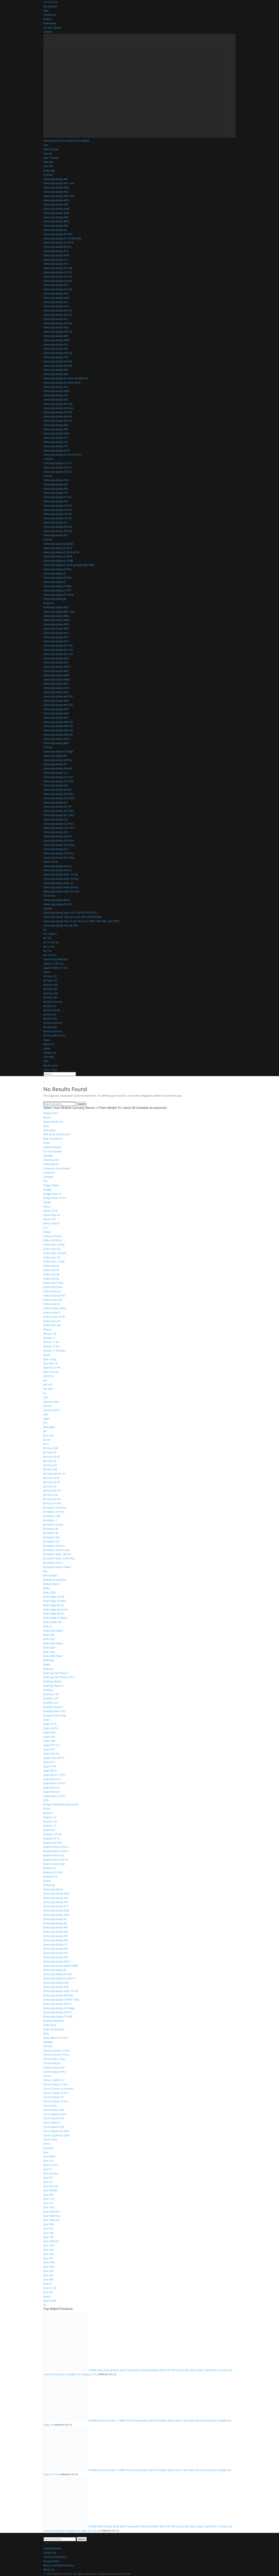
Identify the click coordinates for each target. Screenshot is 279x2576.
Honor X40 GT (51, 1223)
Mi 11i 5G (49, 946)
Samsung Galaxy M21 (56, 662)
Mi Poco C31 (50, 980)
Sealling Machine (53, 2020)
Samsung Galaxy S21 (55, 802)
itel (45, 1380)
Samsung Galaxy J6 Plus (57, 577)
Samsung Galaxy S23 (55, 832)
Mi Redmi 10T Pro (53, 1511)
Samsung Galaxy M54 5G (58, 730)
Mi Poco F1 (49, 1006)
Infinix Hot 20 (51, 1266)
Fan (45, 1181)
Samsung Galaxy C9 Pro (57, 467)
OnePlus (48, 1690)
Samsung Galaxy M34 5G (58, 704)
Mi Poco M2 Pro (52, 1023)
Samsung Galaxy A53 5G (57, 412)
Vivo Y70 (48, 2258)
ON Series (49, 895)
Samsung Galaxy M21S (56, 666)
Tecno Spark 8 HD (53, 2126)
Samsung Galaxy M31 (56, 683)
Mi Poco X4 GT (51, 1482)
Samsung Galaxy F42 (55, 1948)
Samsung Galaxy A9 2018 (58, 242)
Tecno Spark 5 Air (53, 2118)
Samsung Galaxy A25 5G (57, 331)
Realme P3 (49, 1868)
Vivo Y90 (48, 162)
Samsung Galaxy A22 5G (57, 314)
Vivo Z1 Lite (50, 2288)
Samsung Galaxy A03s (56, 200)
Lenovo (47, 1405)
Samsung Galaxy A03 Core (58, 196)
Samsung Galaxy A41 (55, 369)
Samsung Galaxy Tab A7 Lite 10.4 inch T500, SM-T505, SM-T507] (81, 921)
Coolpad (48, 1176)
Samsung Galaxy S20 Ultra (59, 798)
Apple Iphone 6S (53, 1121)
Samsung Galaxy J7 (54, 581)
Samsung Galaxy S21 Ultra (59, 815)
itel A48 (47, 1388)
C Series (48, 459)
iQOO (46, 1355)
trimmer (48, 2148)
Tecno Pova (50, 2105)
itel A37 (47, 1384)
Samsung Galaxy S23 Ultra (59, 845)
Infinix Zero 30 (51, 1321)
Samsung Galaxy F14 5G (57, 505)
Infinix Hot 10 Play (54, 1244)
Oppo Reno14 (51, 1787)
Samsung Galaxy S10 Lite (58, 777)
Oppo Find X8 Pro (53, 1758)
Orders (47, 19)
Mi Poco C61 (50, 997)
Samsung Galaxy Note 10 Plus (61, 878)
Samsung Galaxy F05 (55, 488)
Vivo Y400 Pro (51, 2241)
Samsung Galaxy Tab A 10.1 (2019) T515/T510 (70, 912)
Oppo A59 (49, 1732)
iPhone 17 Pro (51, 1346)
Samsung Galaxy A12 (55, 263)
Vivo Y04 (48, 2194)
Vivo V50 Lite (50, 2186)
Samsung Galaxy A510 (56, 450)
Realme (47, 1813)
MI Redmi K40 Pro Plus (56, 1550)
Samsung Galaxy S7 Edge (58, 751)
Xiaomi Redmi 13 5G (55, 968)
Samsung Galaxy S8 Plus (57, 760)
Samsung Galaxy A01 (55, 179)
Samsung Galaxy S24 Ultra (59, 857)
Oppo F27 (49, 1749)
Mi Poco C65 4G (52, 1001)
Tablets (47, 908)
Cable (46, 1143)
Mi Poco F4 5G (51, 1010)
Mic (45, 1571)
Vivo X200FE (50, 2190)
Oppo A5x (49, 1736)
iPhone (47, 1329)
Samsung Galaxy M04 (56, 624)
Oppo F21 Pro (51, 1745)
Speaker (48, 2042)
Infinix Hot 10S (51, 1249)
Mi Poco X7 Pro (52, 1503)
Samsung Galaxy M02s (56, 620)
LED (45, 1397)
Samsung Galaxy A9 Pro (57, 246)
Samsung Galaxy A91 (55, 1936)
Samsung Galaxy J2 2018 (57, 556)
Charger (48, 1155)
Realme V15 (50, 1876)
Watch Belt (49, 2300)
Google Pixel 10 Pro (54, 1198)
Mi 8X (46, 1439)
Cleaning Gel (51, 1159)
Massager (49, 1427)
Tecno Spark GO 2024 (56, 2131)
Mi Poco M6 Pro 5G (54, 1473)
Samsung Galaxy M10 (56, 632)
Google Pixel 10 (52, 1194)
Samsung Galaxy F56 (55, 1957)
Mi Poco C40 (50, 1448)
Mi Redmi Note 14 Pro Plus (59, 1558)
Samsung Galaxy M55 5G (58, 734)
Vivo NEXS (49, 2156)
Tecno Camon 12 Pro (55, 2084)
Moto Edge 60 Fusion (55, 1609)
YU (45, 2305)
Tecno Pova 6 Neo (53, 2110)
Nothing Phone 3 (53, 1685)
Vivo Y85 (48, 2275)
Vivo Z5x (48, 2292)
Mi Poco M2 (50, 1018)
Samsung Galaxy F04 (55, 484)
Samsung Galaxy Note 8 (57, 866)
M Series (48, 603)
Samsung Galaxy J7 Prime (58, 594)
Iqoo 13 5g (49, 1359)
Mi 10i (47, 938)
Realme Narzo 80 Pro (55, 1859)
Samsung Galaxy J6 (54, 573)
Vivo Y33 (48, 2228)
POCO (46, 972)
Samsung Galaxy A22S (56, 1910)
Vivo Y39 (48, 2237)
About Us (48, 1044)
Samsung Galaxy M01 (56, 607)
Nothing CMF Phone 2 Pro (58, 1677)
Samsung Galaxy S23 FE (57, 836)
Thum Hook (50, 2139)
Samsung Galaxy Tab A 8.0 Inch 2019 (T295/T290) (72, 917)
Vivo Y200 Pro (51, 2211)
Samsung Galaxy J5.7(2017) (59, 1978)
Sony (46, 2033)
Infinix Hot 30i (51, 1274)
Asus (46, 1126)
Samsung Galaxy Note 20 (58, 883)
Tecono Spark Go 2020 (56, 2135)
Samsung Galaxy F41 (55, 522)
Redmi (47, 1881)
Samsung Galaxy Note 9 (57, 870)
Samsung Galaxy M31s (56, 688)
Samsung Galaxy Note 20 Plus (61, 887)
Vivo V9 (47, 153)
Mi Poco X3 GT (51, 1478)
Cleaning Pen (51, 1164)
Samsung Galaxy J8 (54, 598)
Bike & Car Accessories (56, 1134)
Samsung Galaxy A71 (55, 437)
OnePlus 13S (50, 1694)
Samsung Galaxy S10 (55, 772)
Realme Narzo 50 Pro (55, 1851)
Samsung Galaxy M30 (56, 675)
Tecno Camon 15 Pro (55, 2093)
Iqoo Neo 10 (50, 1363)
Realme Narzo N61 (54, 1864)
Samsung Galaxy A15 (55, 285)
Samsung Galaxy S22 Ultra (59, 827)
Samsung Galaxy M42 (56, 713)
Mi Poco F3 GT (51, 1456)
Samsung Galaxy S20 (55, 785)
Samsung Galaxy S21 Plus (58, 811)
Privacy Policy (51, 2561)
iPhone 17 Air (51, 1342)
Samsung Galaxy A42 (55, 374)
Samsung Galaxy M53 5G (58, 726)
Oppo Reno (50, 1770)
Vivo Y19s (48, 2207)
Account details (52, 27)
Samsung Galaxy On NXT (58, 904)
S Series (48, 747)
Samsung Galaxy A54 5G (57, 416)
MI (44, 929)
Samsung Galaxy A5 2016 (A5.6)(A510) (65, 378)
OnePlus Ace (50, 1702)
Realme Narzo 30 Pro (55, 1847)
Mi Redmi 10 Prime (54, 1507)
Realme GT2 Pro (52, 1842)
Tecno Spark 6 (51, 2122)
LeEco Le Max (51, 1401)
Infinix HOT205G (53, 1287)
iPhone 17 (49, 1338)
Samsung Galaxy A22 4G (57, 310)
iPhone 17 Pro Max (54, 1350)
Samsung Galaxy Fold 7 (57, 1961)
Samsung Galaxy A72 (55, 442)
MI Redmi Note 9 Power (57, 1567)
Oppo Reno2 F (51, 1791)
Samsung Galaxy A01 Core (58, 183)
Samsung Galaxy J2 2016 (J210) (61, 552)
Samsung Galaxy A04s (56, 213)
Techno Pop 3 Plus (54, 2059)
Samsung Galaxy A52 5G (57, 403)
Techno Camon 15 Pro (56, 2050)
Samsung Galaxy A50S (56, 391)
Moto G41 (49, 1634)
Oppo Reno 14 (51, 1779)
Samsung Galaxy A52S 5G (58, 408)
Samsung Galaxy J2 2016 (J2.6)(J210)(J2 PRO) (68, 565)
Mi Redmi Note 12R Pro (57, 1554)
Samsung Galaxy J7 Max (57, 586)
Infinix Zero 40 (51, 1325)
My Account (50, 6)
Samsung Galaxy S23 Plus (58, 840)
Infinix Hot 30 (51, 1270)
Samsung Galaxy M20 (56, 658)
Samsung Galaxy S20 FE (57, 789)
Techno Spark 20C (54, 2067)
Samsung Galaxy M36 (56, 1982)
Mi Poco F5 (49, 1014)
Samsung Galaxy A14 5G (57, 280)
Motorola (48, 1660)
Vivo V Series (50, 149)
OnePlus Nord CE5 (54, 1711)
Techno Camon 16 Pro (56, 2054)
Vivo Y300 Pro (51, 2220)
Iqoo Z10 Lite (51, 1372)
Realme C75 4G (52, 1834)
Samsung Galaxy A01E (56, 1893)
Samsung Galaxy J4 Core (57, 1974)
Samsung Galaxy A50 (55, 387)
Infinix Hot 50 (51, 1278)
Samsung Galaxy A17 (55, 1906)
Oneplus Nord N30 (54, 1715)
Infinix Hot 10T (51, 1257)
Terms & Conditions (55, 2557)
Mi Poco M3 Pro (52, 1031)
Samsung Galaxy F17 (55, 1944)
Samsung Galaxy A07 (55, 1902)
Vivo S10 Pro (50, 2165)
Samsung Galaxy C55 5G (57, 471)
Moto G (47, 1626)
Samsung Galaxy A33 (55, 357)
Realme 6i (49, 1830)
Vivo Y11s (48, 2198)
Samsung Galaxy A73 (55, 446)
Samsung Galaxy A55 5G (57, 420)
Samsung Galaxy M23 (56, 671)
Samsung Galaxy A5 (55, 1919)
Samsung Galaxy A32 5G (57, 352)
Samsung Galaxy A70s (56, 433)
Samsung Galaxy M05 (56, 628)
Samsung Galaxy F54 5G (57, 526)
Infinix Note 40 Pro (54, 1295)
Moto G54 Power (53, 1643)
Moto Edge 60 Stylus (55, 1617)
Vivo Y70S (49, 2262)
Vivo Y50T (49, 2245)
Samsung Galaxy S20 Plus (58, 794)
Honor (47, 1206)
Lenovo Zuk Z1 (51, 1410)
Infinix (47, 1232)
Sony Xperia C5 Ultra (55, 2037)
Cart (45, 10)
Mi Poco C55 (50, 993)
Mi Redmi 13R (51, 1516)
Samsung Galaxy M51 (56, 717)
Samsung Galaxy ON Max (58, 1995)
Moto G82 (49, 1652)
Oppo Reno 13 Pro (54, 1775)
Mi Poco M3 (50, 1027)
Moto (46, 1588)
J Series (47, 539)
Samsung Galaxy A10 (55, 251)
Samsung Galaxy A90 (55, 1931)
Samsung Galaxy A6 (55, 230)
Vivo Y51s (48, 2249)
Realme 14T (50, 1821)
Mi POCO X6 (50, 1495)
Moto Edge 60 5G (53, 1605)
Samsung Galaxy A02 (55, 1897)
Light (46, 1418)
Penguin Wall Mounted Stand (60, 1804)
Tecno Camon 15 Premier (58, 2088)
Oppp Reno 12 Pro (54, 1796)
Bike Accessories (53, 1138)
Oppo (46, 1040)
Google (47, 1189)
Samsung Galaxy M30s (56, 679)
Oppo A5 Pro (50, 1728)
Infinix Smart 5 (52, 1312)
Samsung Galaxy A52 (55, 399)
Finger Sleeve (51, 1185)
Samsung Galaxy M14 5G (58, 649)
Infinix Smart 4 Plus (54, 1308)
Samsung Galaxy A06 (55, 225)
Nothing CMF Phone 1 (56, 1673)
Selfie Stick (49, 2025)
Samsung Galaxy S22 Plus (58, 823)
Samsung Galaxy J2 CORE (58, 560)
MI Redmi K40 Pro (54, 1545)
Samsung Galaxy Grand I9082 (60, 1965)
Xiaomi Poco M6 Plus (55, 959)
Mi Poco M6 (50, 1469)
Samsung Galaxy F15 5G (57, 509)
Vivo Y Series (50, 158)
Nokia (46, 1664)
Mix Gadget (50, 1575)
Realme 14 (49, 1817)
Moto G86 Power (53, 1656)
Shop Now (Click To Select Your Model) (66, 140)
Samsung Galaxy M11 (56, 637)
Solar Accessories (53, 2029)
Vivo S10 (48, 2160)
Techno (47, 2046)
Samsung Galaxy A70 (55, 429)
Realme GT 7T (51, 1838)
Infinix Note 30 (52, 1291)
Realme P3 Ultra (52, 1872)
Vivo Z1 (47, 2283)
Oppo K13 (49, 1762)
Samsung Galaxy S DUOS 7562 (61, 1999)
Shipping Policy (52, 2548)
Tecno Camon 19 (53, 2097)
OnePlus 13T (50, 1698)
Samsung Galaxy (53, 1889)
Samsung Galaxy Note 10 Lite (60, 874)
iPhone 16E (50, 1333)
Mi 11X (47, 951)
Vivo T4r (48, 2177)
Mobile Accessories (54, 1579)
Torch (46, 2143)
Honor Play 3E (51, 1215)
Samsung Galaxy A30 (55, 336)
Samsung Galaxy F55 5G (57, 531)
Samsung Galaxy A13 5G (57, 272)
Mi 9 (46, 1444)
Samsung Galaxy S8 (55, 755)
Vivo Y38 (48, 2233)
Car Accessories (52, 1151)
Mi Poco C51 (50, 989)
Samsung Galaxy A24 (55, 327)
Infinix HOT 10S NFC (55, 1253)
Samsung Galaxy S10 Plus (58, 781)
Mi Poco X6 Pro (52, 1499)
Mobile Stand (51, 1584)
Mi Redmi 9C (51, 1529)
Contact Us (49, 14)
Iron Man (48, 1056)
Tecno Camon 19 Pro (55, 2101)
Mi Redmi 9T (50, 1533)
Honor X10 (49, 1219)
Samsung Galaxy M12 (56, 641)
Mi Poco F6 (49, 1461)
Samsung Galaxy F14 (55, 501)
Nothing (48, 1668)
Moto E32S (49, 1592)
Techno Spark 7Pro (54, 2071)
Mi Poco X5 (49, 1486)
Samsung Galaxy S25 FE (57, 2012)
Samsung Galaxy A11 (55, 259)
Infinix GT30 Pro (52, 1240)
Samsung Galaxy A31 (55, 344)
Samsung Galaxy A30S (56, 340)
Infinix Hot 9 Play (53, 1282)
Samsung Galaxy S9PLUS (57, 768)
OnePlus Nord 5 (52, 1707)
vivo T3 (47, 2169)
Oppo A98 (49, 1740)
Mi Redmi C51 (51, 1541)
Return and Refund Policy (58, 2565)
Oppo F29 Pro (51, 1753)
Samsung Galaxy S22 (55, 819)
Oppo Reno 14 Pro (54, 1783)
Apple (46, 1117)
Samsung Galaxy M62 (56, 743)
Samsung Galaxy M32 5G (58, 696)
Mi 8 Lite (48, 1435)
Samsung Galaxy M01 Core (59, 611)
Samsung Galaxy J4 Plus (57, 569)
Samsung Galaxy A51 (55, 395)
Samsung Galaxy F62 (55, 535)
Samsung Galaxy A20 (55, 293)
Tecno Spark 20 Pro (54, 2114)
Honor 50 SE (50, 1210)
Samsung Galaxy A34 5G (57, 361)
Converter (49, 1172)
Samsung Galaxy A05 (55, 217)
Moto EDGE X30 (52, 1622)
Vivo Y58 (48, 2254)
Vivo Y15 (48, 2203)
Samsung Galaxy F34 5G (57, 518)
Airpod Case (50, 1113)
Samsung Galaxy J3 (54, 1969)
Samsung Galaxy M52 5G (58, 722)
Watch (47, 2296)
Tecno (47, 2076)
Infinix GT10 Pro (52, 1236)
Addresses (49, 23)
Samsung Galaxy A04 (55, 204)
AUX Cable (49, 1130)
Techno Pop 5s (52, 2063)
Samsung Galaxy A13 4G (57, 268)
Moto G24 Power (53, 1630)
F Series (48, 475)
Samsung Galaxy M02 (56, 616)
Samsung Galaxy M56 (56, 1987)
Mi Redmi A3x (51, 1537)
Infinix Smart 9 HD (54, 1316)
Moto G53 (49, 1639)
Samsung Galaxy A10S (56, 255)
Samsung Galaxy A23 (55, 319)
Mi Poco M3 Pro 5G (54, 1035)
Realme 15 (49, 1825)
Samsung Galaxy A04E (56, 208)
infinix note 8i (51, 1304)
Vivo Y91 (48, 166)
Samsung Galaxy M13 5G (58, 645)
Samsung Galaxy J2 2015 (57, 548)
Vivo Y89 (48, 2279)
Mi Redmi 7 (50, 1520)
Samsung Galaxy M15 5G (58, 654)
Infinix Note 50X (52, 1300)
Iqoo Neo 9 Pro (52, 1367)
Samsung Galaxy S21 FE (57, 806)
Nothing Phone (52, 1681)
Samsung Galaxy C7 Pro (57, 463)
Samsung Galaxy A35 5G (57, 365)
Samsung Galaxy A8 (55, 1923)
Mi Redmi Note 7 (53, 1562)
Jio (44, 1393)
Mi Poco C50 (50, 984)
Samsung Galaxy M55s (56, 739)
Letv (45, 1414)
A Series (48, 174)
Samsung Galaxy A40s (56, 1914)
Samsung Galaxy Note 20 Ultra (61, 891)
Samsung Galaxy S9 (55, 764)
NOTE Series (50, 861)
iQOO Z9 (48, 1376)
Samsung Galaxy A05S (56, 221)
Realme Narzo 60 (53, 1855)
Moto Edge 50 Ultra (54, 1601)
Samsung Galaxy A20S (56, 297)
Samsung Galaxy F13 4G (57, 497)
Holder (47, 1202)
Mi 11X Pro (49, 955)
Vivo (45, 145)
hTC (45, 1227)
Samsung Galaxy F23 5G (57, 514)
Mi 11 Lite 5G (51, 942)
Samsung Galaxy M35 (56, 709)
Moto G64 (49, 1647)
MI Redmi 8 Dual (53, 1524)
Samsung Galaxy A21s (56, 306)
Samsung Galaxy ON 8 (56, 900)
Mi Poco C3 (49, 976)
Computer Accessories (56, 1168)
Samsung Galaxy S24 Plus (58, 853)
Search (81, 1104)
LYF (45, 1423)
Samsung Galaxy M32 (56, 692)
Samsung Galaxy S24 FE (57, 2004)
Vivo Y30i (48, 2224)
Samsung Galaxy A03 (55, 191)
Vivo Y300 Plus (51, 2216)
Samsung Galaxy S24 (55, 849)
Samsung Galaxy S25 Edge (59, 2008)
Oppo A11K (50, 1724)
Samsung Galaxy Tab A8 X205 (60, 925)
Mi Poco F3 (49, 1452)
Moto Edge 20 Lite (54, 1596)
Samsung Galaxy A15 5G (57, 289)
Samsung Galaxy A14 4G (57, 276)
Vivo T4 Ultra (50, 2173)
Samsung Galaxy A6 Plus (57, 234)
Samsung (48, 170)
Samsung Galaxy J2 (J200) (58, 543)
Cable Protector (52, 1147)
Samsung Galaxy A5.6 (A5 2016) (61, 382)
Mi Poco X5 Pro (52, 1490)
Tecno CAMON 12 (53, 2080)
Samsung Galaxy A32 (55, 348)
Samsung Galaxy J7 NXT (57, 590)
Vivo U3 (47, 2182)
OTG (46, 1800)
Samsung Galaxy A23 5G (57, 323)
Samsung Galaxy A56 (55, 425)
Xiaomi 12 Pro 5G (53, 963)
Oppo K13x (49, 1766)
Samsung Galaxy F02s (56, 480)
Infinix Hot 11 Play (54, 1261)
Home (46, 1048)
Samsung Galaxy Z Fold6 (57, 2016)
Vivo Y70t (48, 2266)
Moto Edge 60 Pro (53, 1613)
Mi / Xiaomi (50, 933)
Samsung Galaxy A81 (55, 1927)
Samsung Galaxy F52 (55, 1953)
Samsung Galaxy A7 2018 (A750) (62, 238)
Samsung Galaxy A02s (56, 187)
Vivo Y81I (48, 2271)
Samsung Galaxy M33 (56, 700)
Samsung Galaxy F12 (55, 492)
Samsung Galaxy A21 (55, 302)
